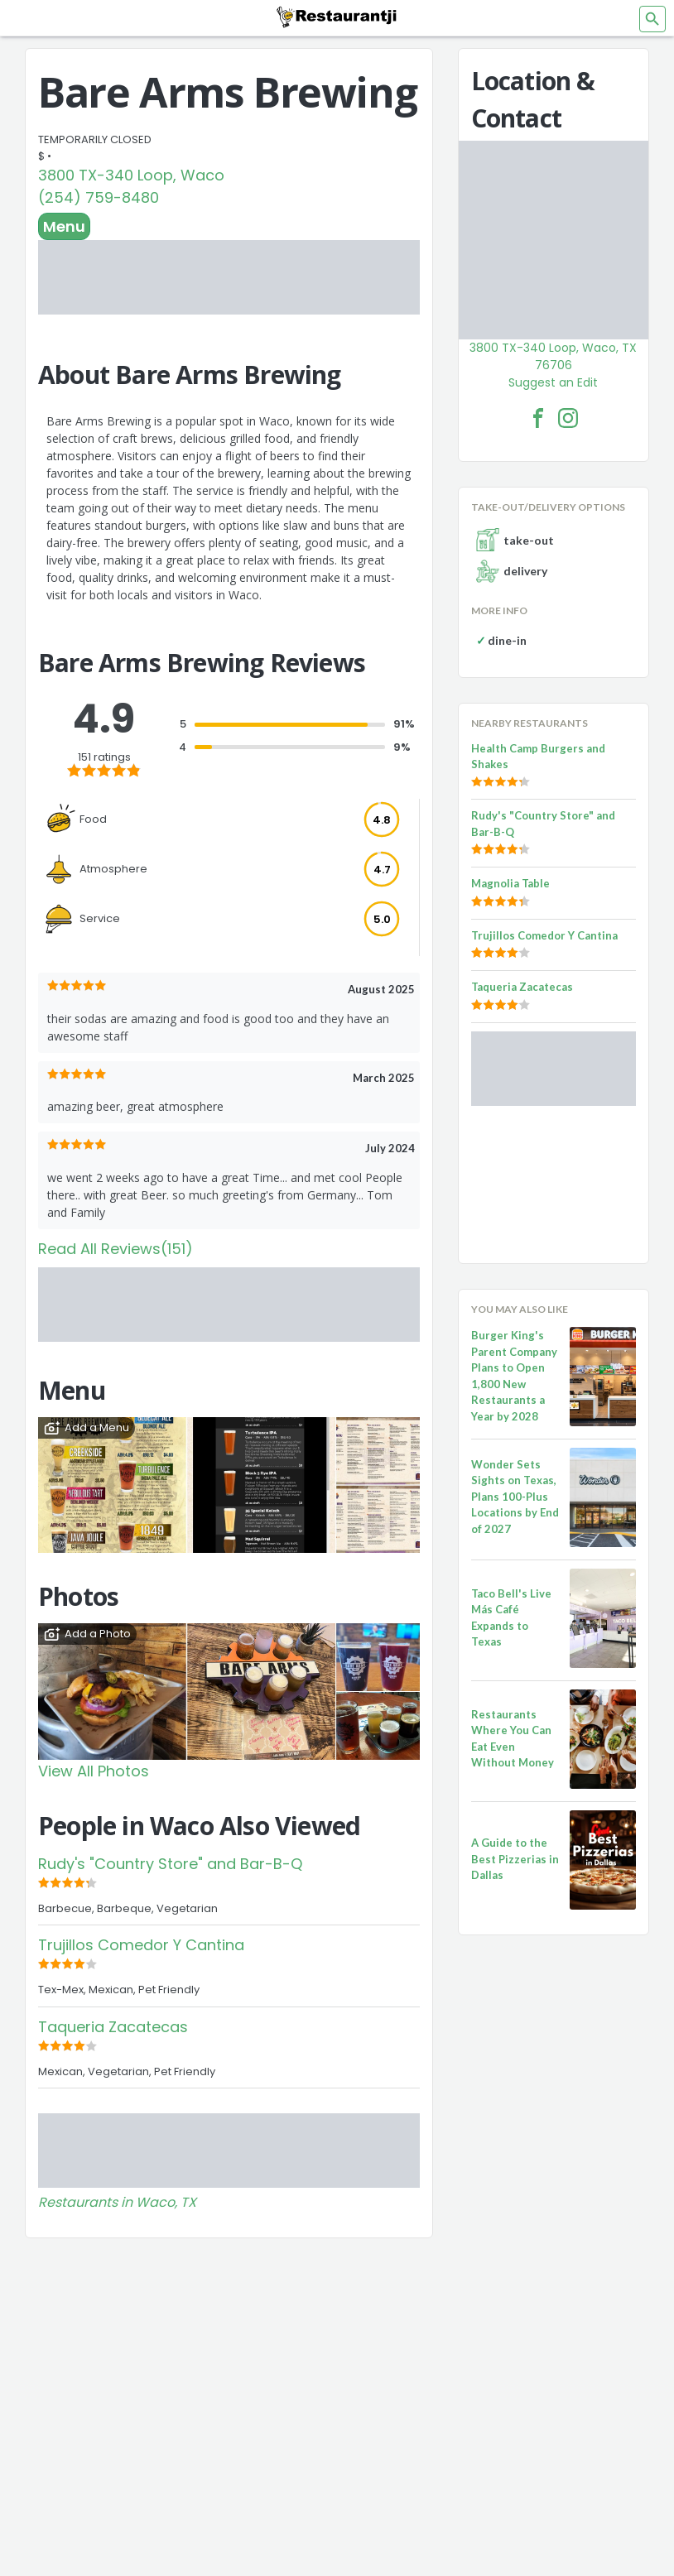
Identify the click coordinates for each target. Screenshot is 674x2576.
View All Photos (93, 1771)
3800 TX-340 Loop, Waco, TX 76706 (553, 356)
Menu (64, 226)
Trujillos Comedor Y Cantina (141, 1944)
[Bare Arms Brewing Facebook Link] (538, 418)
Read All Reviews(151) (115, 1248)
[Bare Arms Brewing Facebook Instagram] (568, 418)
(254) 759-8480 (98, 197)
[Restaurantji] (337, 16)
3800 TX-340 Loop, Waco (131, 175)
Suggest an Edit (553, 382)
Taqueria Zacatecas (113, 2026)
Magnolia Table (510, 883)
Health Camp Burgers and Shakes (538, 756)
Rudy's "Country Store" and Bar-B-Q (170, 1863)
